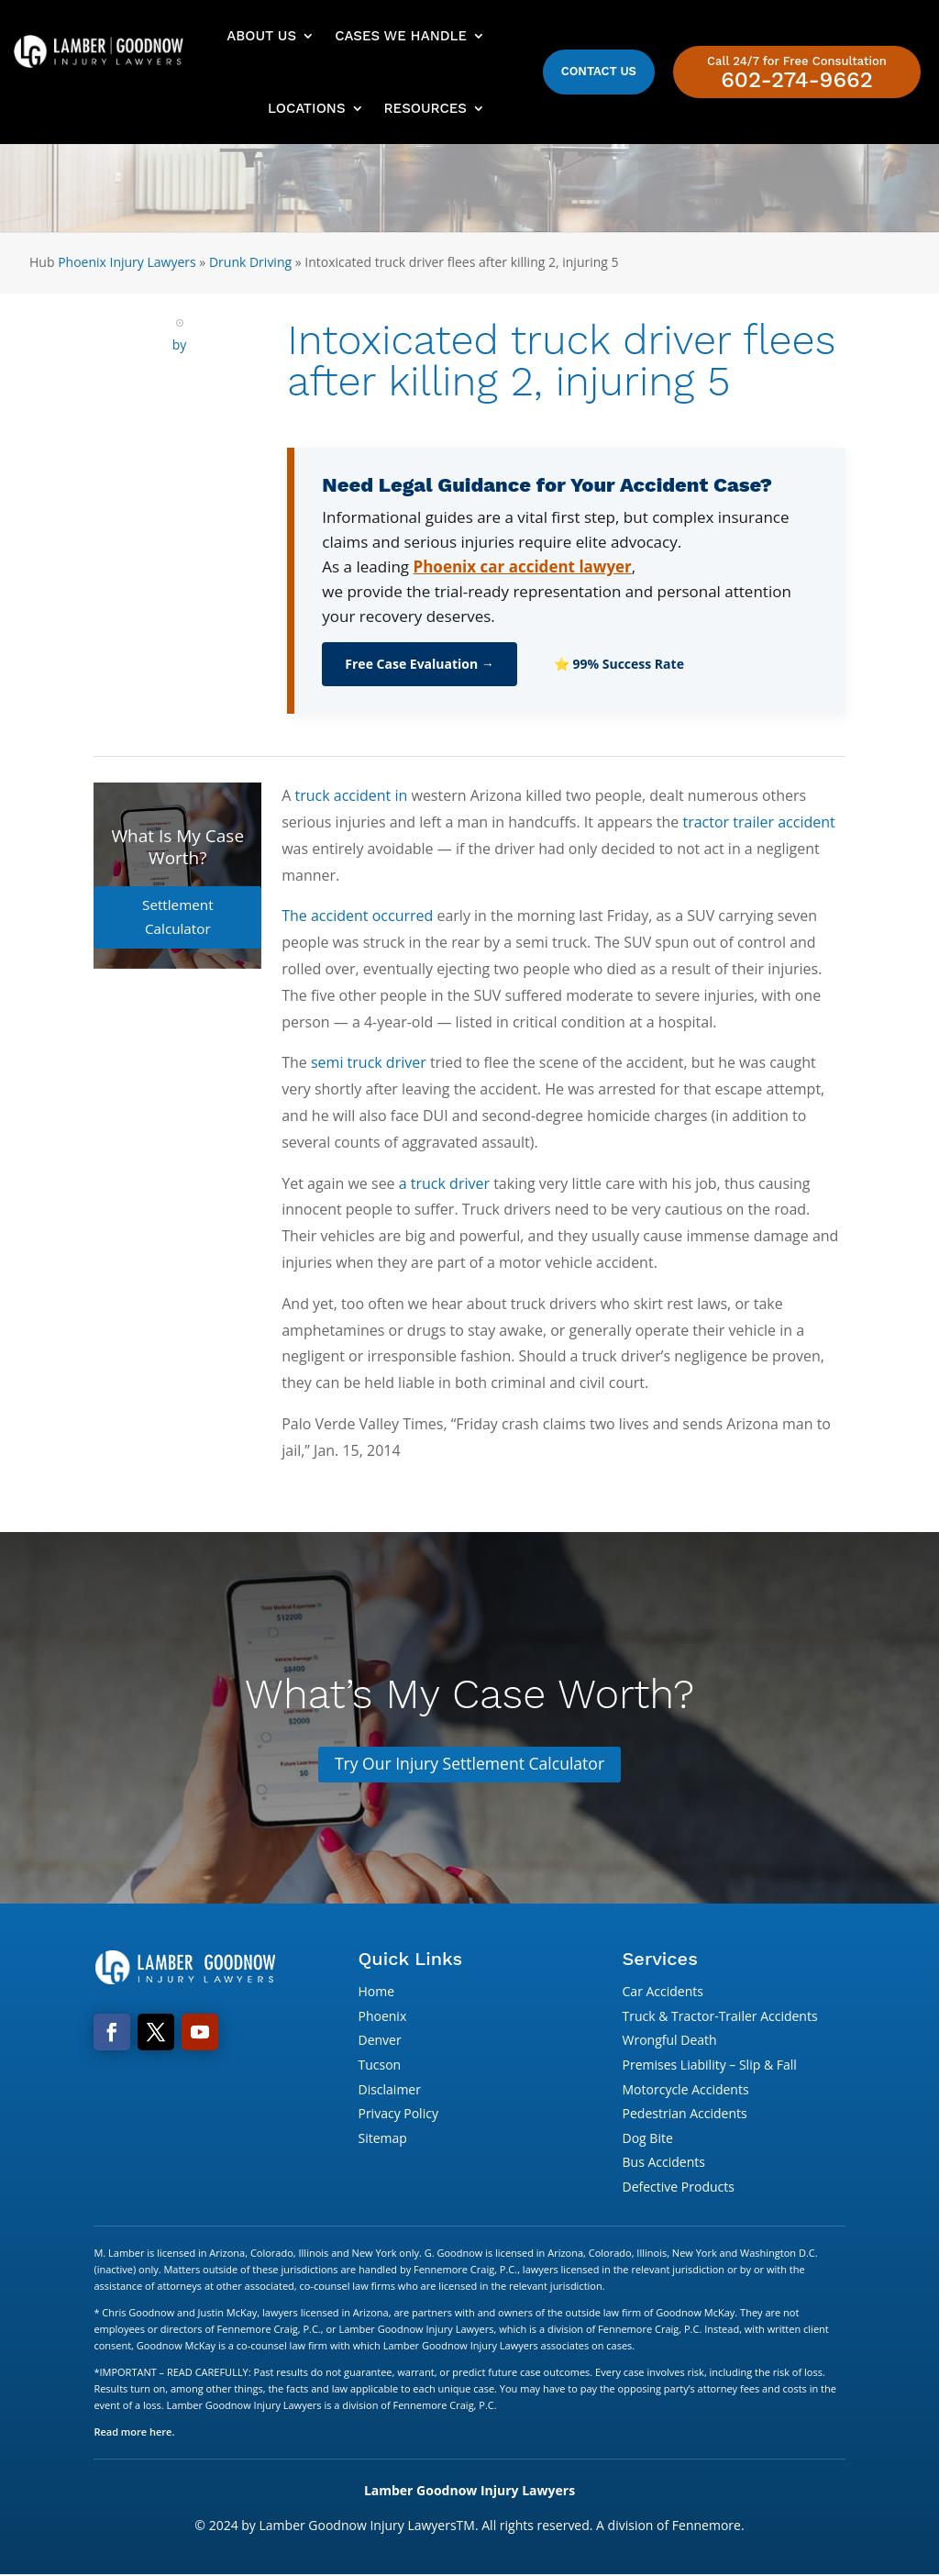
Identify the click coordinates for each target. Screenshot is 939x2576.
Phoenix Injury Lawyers (127, 262)
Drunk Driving (250, 262)
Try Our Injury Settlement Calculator (469, 1764)
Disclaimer (389, 2089)
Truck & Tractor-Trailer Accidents (720, 2017)
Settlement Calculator (177, 904)
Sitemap (382, 2139)
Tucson (379, 2065)
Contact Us (598, 71)
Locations (306, 108)
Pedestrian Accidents (685, 2114)
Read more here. (134, 2432)
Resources (425, 108)
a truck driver (444, 1183)
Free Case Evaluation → (419, 663)
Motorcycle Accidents (686, 2089)
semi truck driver (368, 1062)
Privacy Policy (397, 2114)
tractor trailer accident (758, 822)
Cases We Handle (401, 36)
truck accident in (350, 795)
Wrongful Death (670, 2040)
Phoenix (382, 2017)
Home (376, 1992)
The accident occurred (357, 915)
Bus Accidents (664, 2162)
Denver (379, 2040)
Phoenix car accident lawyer (523, 566)
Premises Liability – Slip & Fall (710, 2065)
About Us (261, 36)
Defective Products (679, 2187)
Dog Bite (648, 2139)
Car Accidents (663, 1992)
